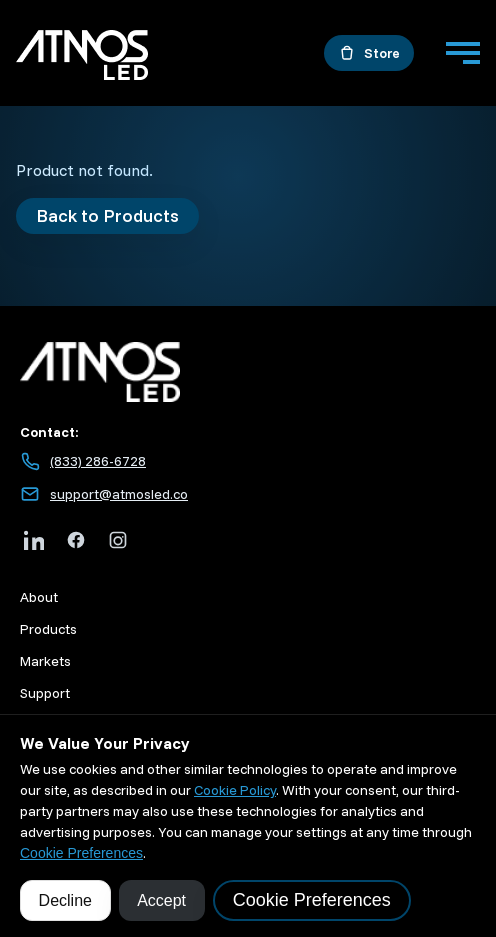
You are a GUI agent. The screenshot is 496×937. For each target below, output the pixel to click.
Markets (45, 661)
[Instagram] (118, 540)
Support (45, 693)
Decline (65, 900)
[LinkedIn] (34, 540)
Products (48, 629)
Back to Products (107, 215)
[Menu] (463, 53)
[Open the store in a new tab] (369, 53)
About (39, 597)
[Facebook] (76, 540)
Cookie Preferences (81, 853)
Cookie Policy (235, 790)
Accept (161, 900)
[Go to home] (82, 58)
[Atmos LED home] (248, 372)
